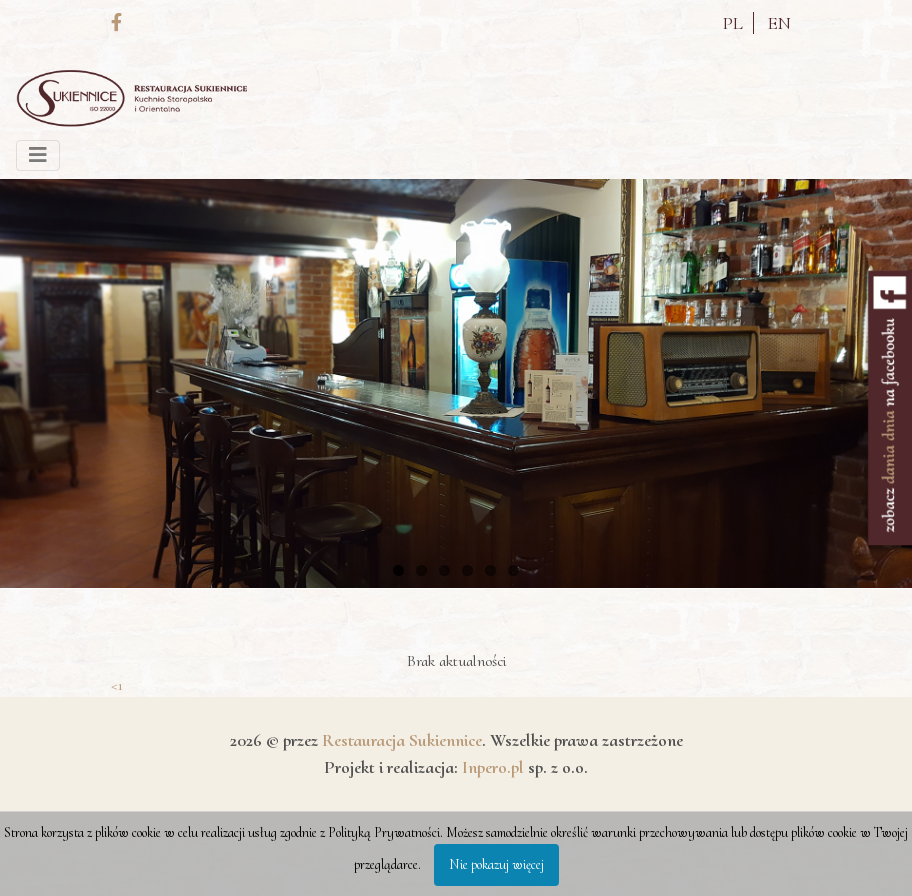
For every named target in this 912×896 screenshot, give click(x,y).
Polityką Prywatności (384, 832)
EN (779, 23)
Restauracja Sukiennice (402, 740)
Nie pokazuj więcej (496, 864)
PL (733, 23)
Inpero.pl (493, 767)
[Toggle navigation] (38, 155)
